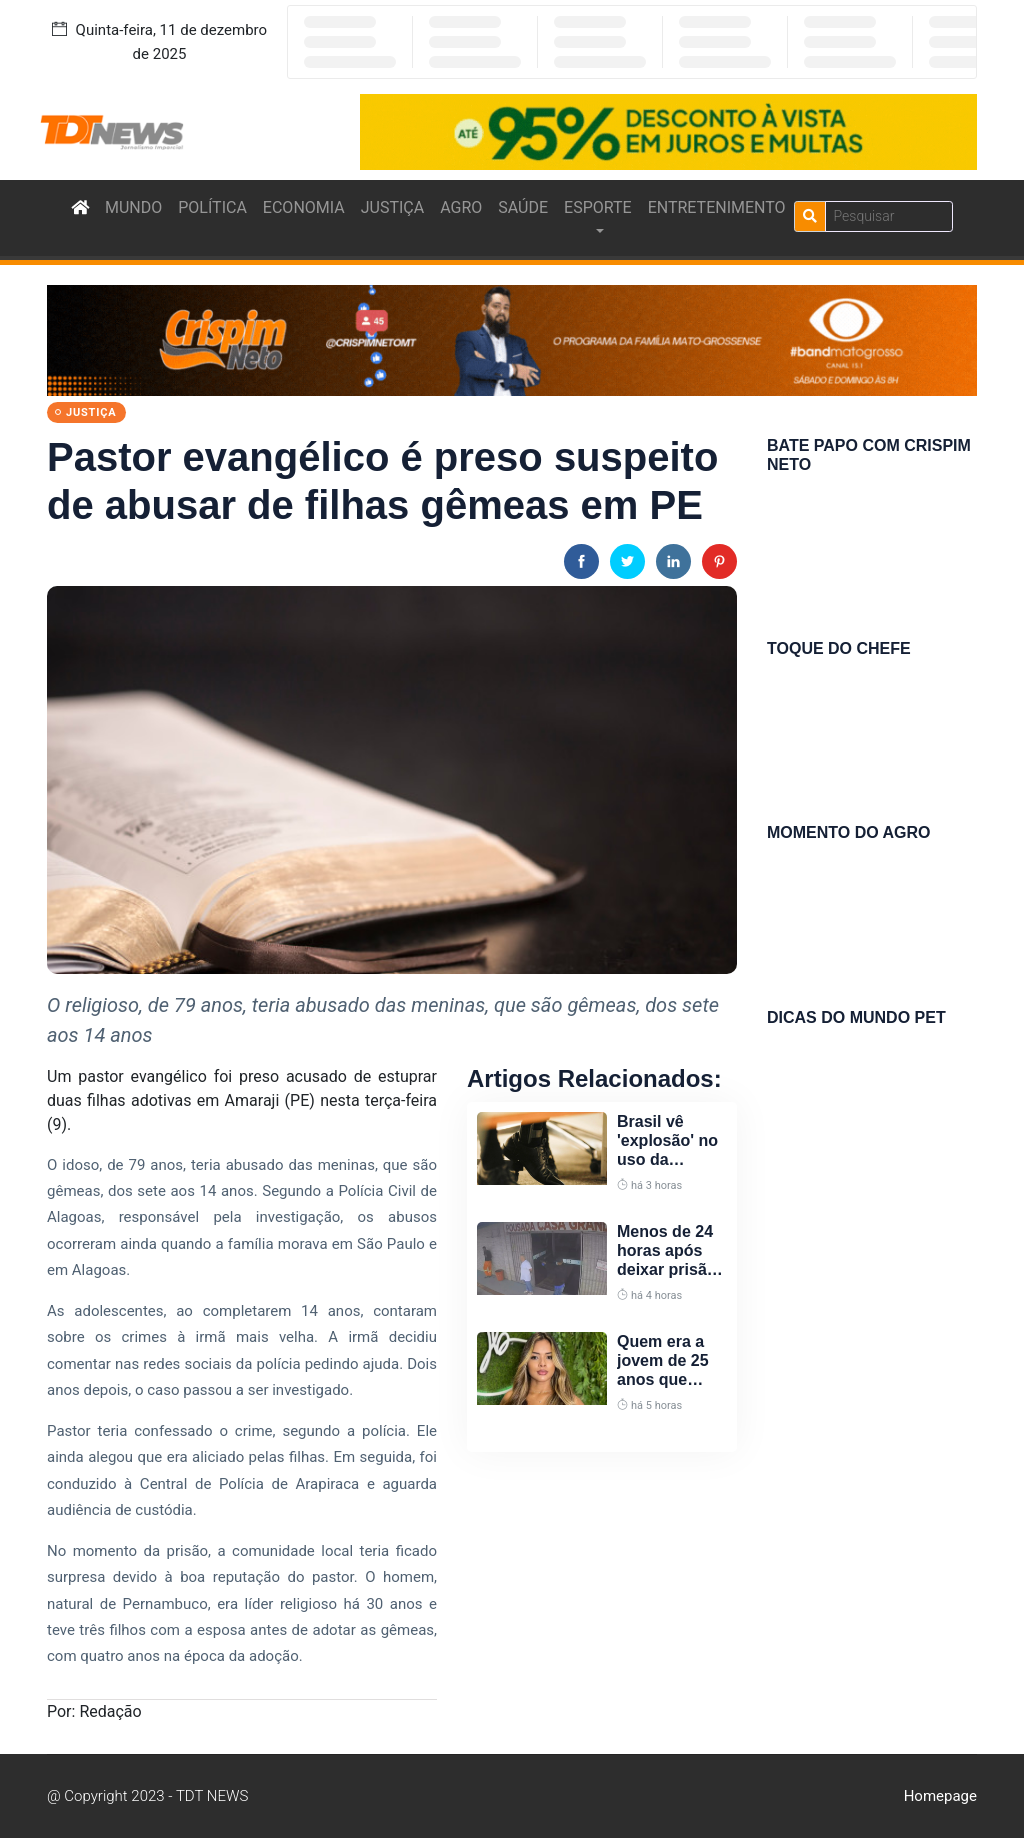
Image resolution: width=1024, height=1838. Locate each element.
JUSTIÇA (392, 207)
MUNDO (133, 207)
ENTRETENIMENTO (717, 207)
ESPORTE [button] (598, 207)
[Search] (889, 216)
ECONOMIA (304, 207)
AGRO (461, 207)
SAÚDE (523, 207)
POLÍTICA (212, 207)
